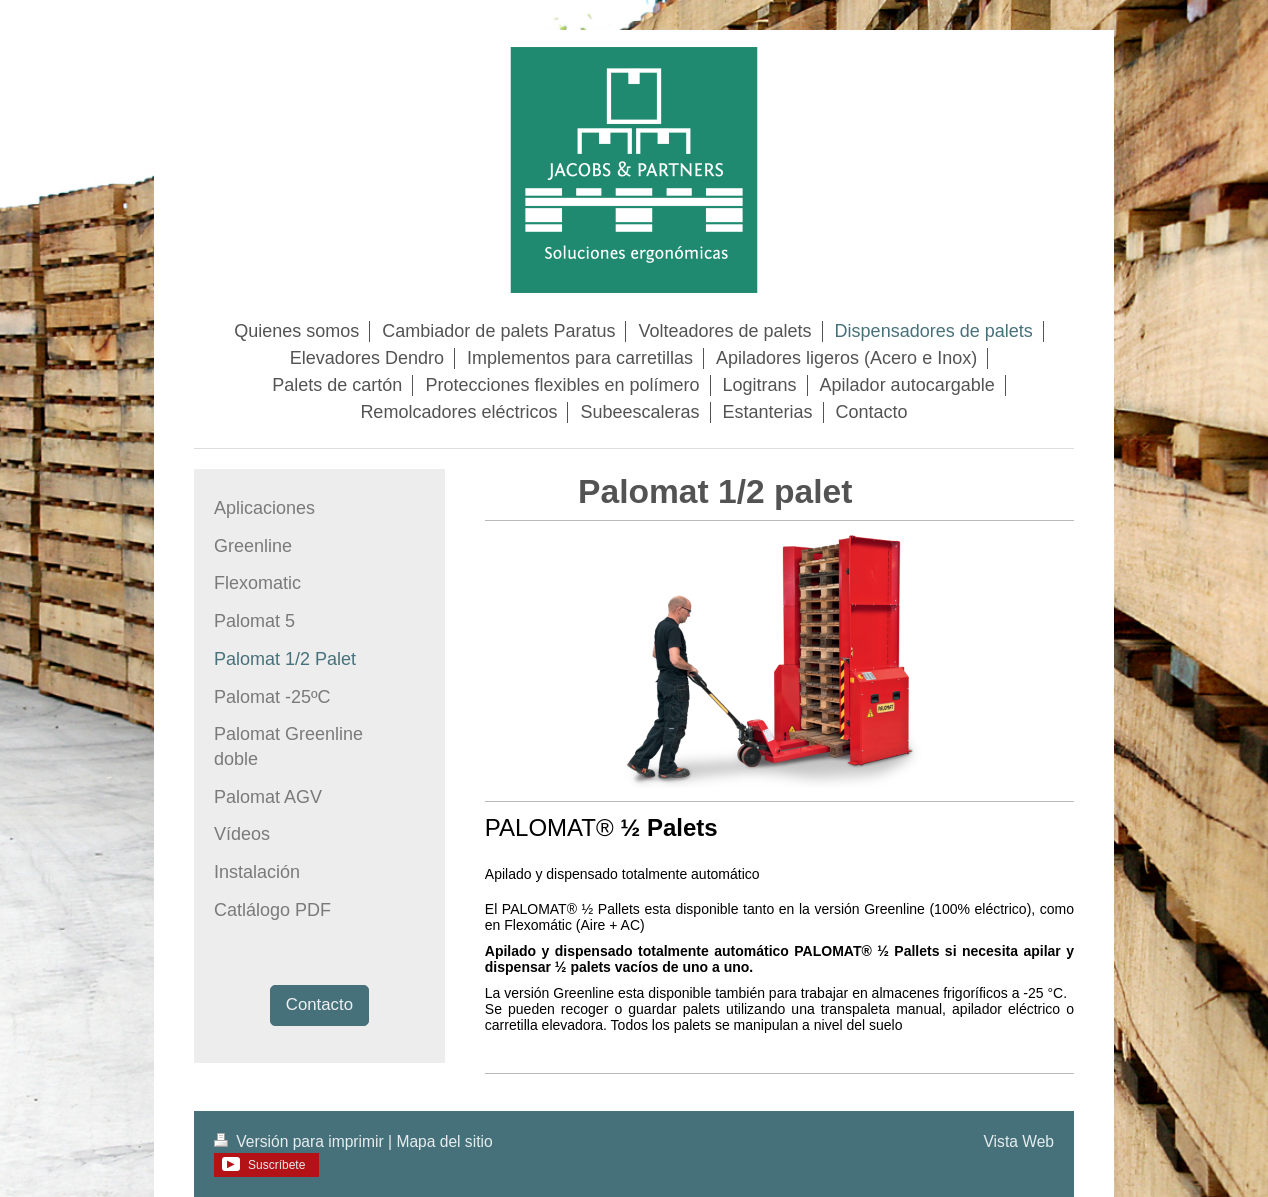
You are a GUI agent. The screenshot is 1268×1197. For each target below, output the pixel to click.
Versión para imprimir (301, 1141)
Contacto (319, 1004)
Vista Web (1019, 1141)
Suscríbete (276, 1165)
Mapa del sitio (444, 1141)
